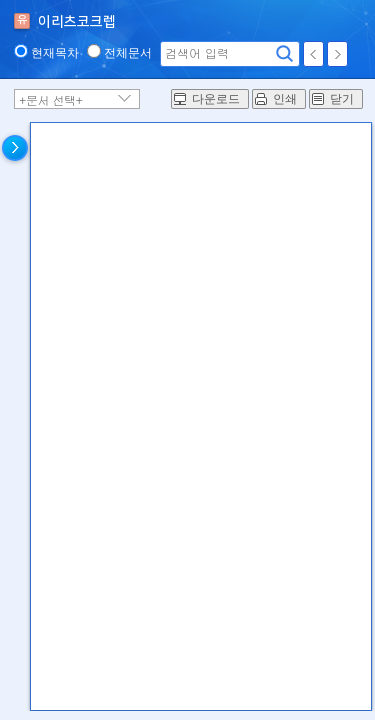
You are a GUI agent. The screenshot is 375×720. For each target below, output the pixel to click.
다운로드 (216, 99)
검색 (285, 54)
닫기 (342, 99)
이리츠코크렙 (77, 22)
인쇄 (285, 99)
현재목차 (55, 53)
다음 (337, 54)
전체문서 (128, 53)
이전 (313, 54)
